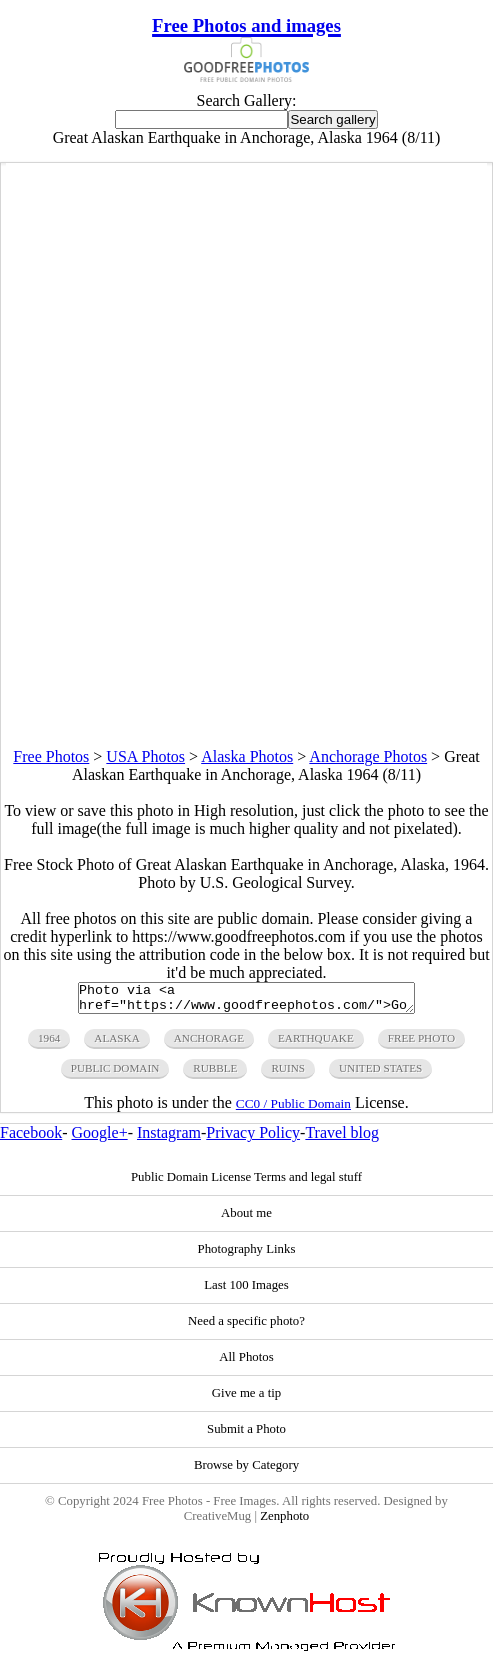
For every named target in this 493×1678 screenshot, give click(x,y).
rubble (215, 1074)
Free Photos (51, 756)
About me (246, 1219)
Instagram (169, 1138)
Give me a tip (246, 1399)
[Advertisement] (246, 608)
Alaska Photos (247, 756)
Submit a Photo (246, 1435)
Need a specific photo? (246, 1327)
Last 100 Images (246, 1291)
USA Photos (145, 756)
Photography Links (247, 1255)
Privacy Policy (253, 1138)
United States (380, 1074)
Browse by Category (246, 1471)
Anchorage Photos (368, 756)
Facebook (31, 1138)
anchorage (209, 1044)
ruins (288, 1074)
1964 (49, 1044)
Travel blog (342, 1138)
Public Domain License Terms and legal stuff (246, 1183)
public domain (115, 1074)
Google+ (100, 1138)
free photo (421, 1044)
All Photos (246, 1363)
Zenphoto (284, 1522)
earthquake (316, 1044)
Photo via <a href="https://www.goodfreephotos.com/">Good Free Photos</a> (246, 1001)
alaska (116, 1044)
